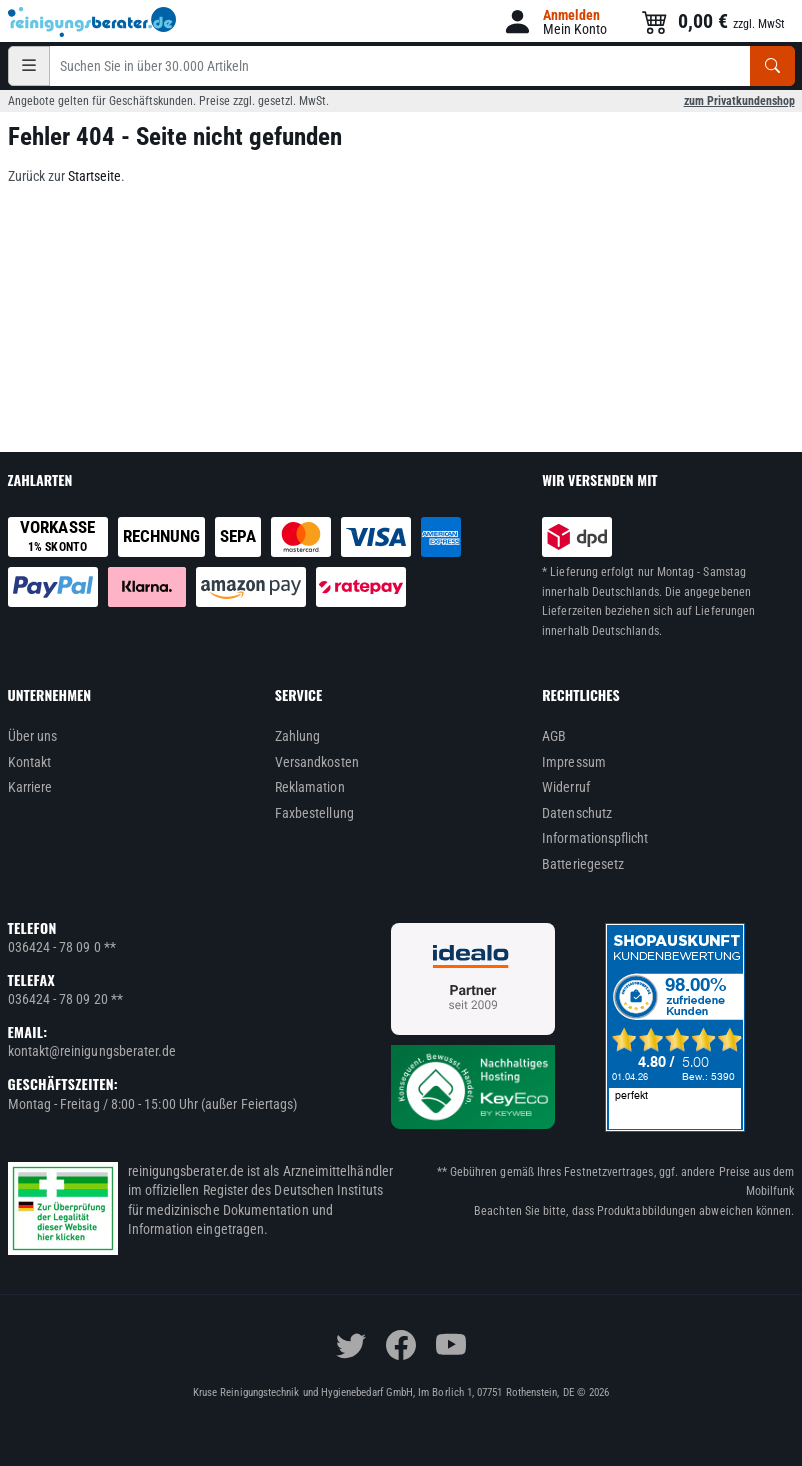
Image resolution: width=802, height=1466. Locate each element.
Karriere (30, 787)
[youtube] (451, 1345)
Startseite (94, 176)
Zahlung (298, 736)
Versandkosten (317, 762)
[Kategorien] (29, 66)
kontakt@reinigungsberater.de (92, 1051)
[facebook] (401, 1345)
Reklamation (310, 787)
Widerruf (566, 787)
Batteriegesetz (583, 864)
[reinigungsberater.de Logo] (93, 22)
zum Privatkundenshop (739, 101)
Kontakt (30, 762)
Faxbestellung (314, 813)
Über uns (33, 736)
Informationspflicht (595, 838)
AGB (554, 736)
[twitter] (351, 1345)
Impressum (574, 762)
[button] (554, 21)
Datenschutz (577, 813)
